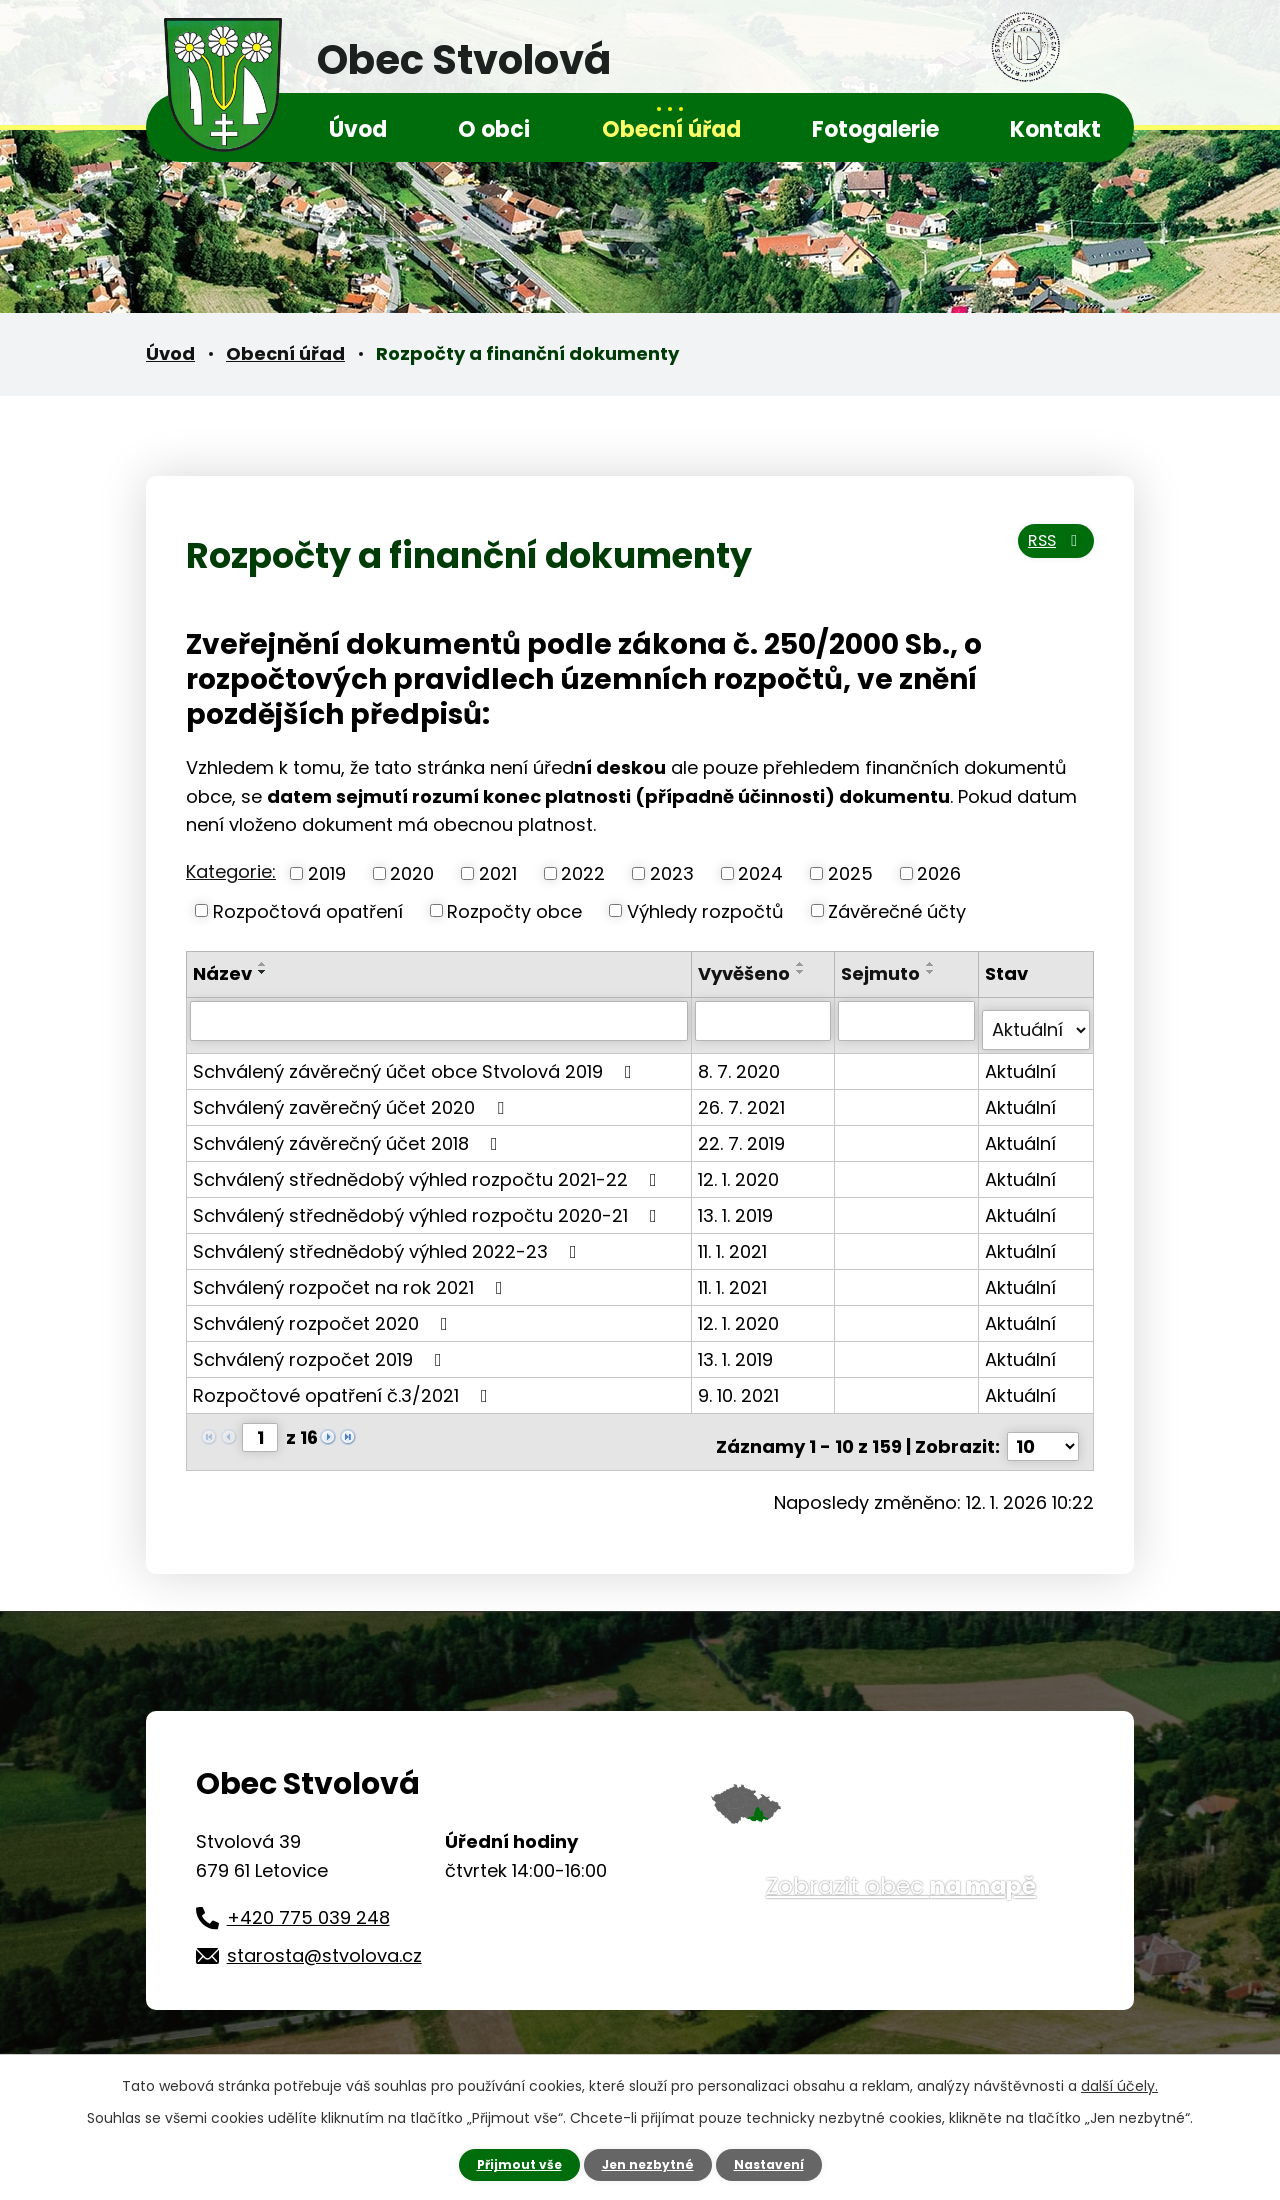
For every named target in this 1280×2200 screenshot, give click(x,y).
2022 (583, 873)
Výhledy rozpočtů (705, 910)
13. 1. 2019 (738, 1204)
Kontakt (1055, 129)
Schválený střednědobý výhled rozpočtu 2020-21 (429, 1204)
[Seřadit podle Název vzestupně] (263, 964)
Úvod (358, 129)
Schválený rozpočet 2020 (324, 1312)
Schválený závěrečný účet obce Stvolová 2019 (416, 1060)
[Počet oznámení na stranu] (1043, 1426)
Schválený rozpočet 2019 (321, 1348)
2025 (850, 873)
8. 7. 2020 (742, 1060)
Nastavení (780, 2163)
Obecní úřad (671, 129)
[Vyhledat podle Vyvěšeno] (766, 1020)
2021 (498, 873)
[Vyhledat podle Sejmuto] (908, 1020)
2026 (939, 873)
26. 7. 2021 (744, 1096)
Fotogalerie (875, 129)
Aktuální (1021, 1060)
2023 (672, 873)
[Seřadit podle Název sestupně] (263, 972)
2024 (760, 873)
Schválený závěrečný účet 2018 (349, 1132)
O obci (494, 129)
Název (222, 973)
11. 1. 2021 (735, 1240)
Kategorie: (231, 871)
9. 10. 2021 (741, 1384)
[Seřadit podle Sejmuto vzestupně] (933, 964)
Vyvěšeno (747, 973)
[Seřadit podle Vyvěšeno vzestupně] (804, 964)
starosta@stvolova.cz (324, 1935)
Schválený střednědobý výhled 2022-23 (389, 1240)
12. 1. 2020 (741, 1168)
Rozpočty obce (514, 910)
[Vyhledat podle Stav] (1036, 1020)
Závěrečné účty (897, 910)
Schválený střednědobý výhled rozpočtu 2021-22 (429, 1168)
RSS (1047, 553)
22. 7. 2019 (744, 1132)
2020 (412, 873)
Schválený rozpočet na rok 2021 (352, 1276)
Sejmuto (882, 973)
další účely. (1119, 2083)
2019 (327, 873)
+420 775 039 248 (308, 1897)
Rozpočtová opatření (308, 910)
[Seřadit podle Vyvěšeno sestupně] (804, 972)
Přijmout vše (507, 2163)
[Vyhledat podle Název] (440, 1020)
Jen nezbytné (647, 2163)
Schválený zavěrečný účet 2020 (352, 1096)
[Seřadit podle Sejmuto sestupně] (933, 972)
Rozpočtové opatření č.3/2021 (344, 1384)
